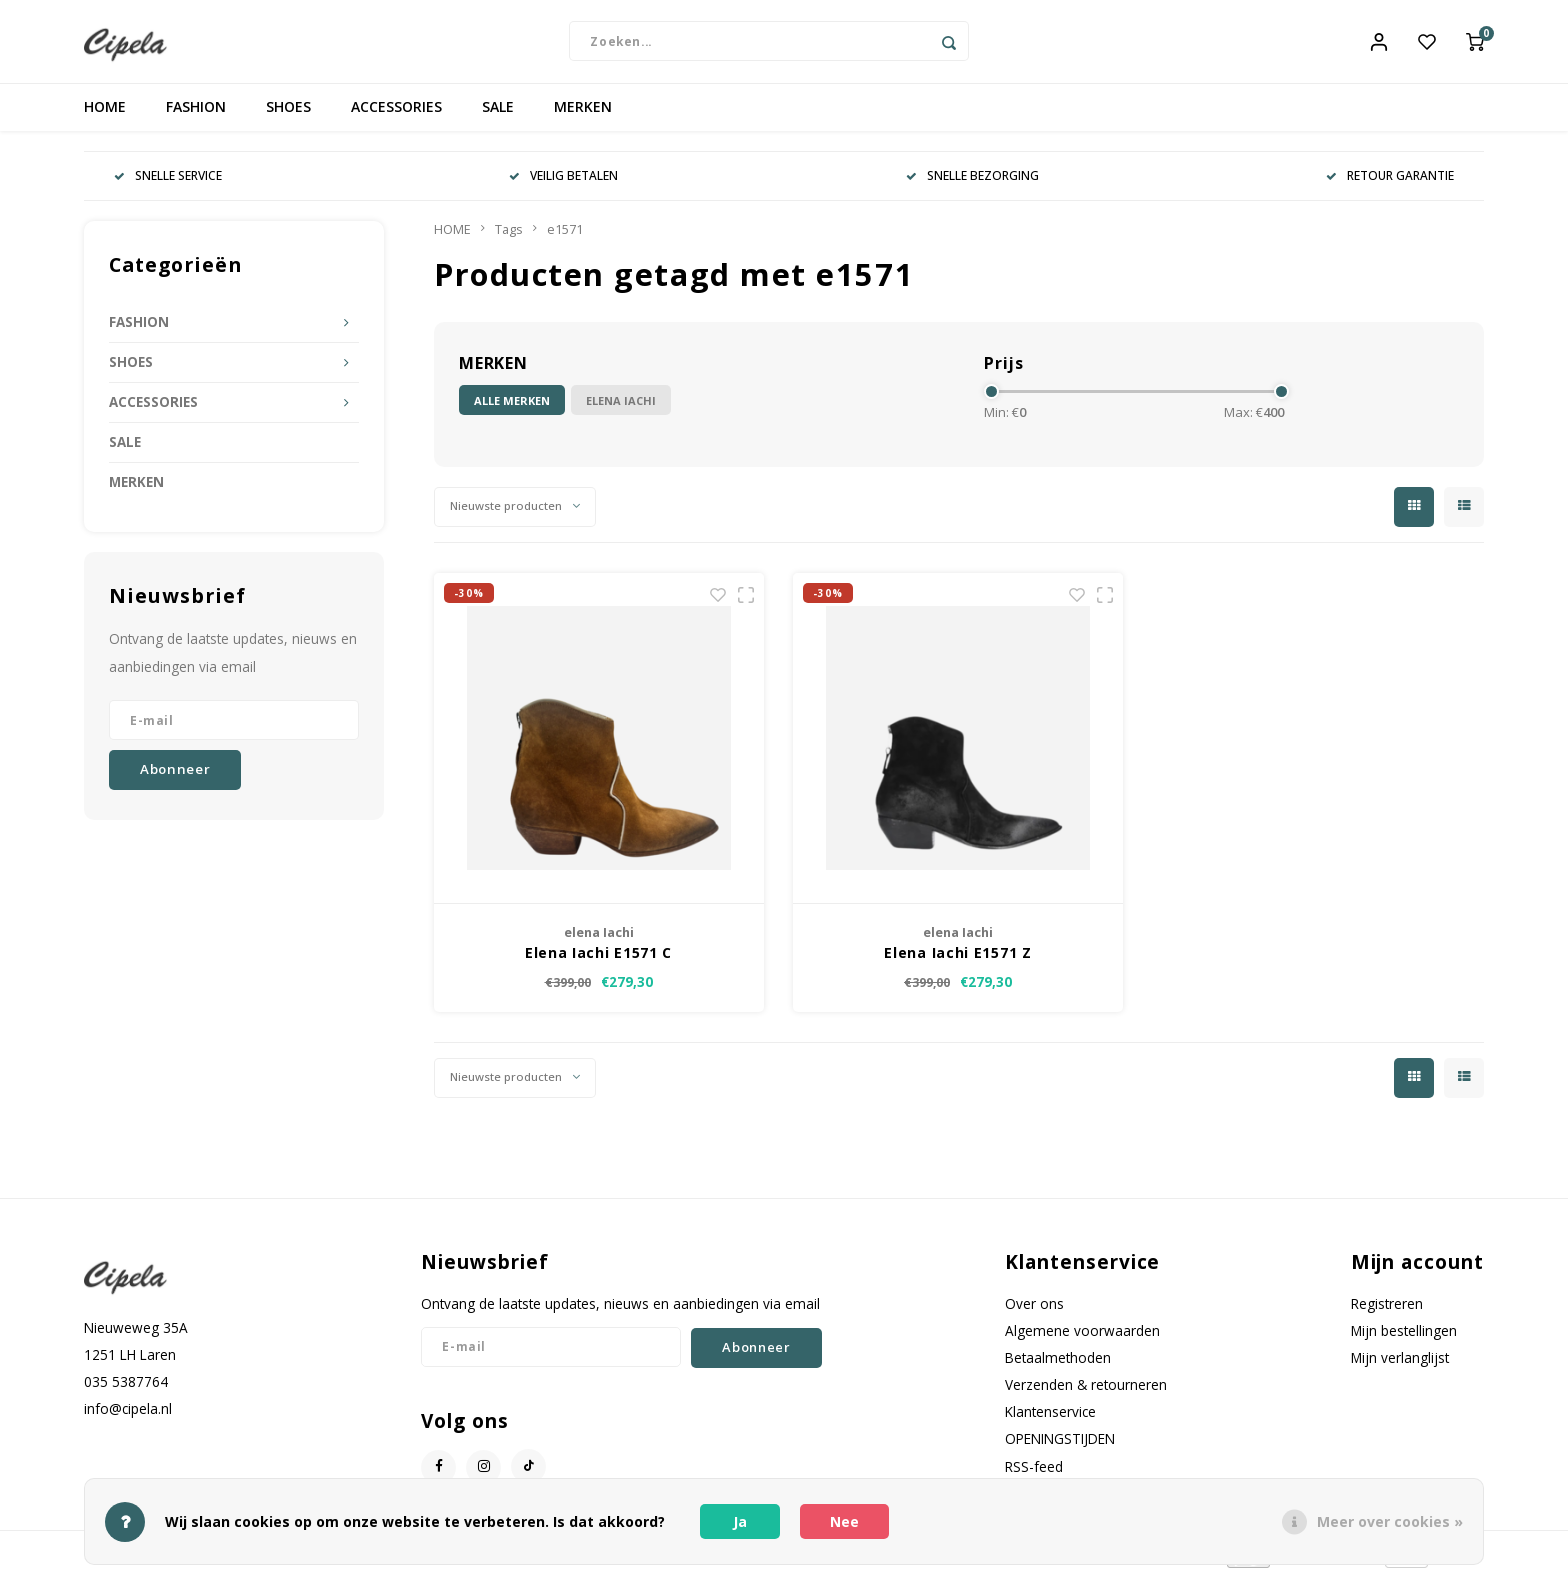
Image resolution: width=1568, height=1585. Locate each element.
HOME (105, 114)
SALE (498, 114)
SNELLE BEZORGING (972, 183)
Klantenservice (1050, 1419)
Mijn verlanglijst (1400, 1364)
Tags (509, 236)
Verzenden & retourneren (1086, 1392)
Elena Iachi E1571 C (598, 959)
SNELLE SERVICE (168, 183)
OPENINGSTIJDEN (1060, 1446)
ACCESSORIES (396, 114)
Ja (740, 1521)
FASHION (196, 114)
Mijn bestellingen (1404, 1337)
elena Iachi (621, 407)
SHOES (288, 114)
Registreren (1387, 1310)
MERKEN (583, 114)
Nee (844, 1521)
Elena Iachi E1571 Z (957, 959)
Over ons (1034, 1310)
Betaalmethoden (1058, 1364)
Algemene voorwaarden (1082, 1337)
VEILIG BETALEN (563, 183)
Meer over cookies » (1390, 1521)
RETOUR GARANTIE (1390, 183)
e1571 (565, 236)
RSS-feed (1034, 1473)
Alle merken (512, 407)
